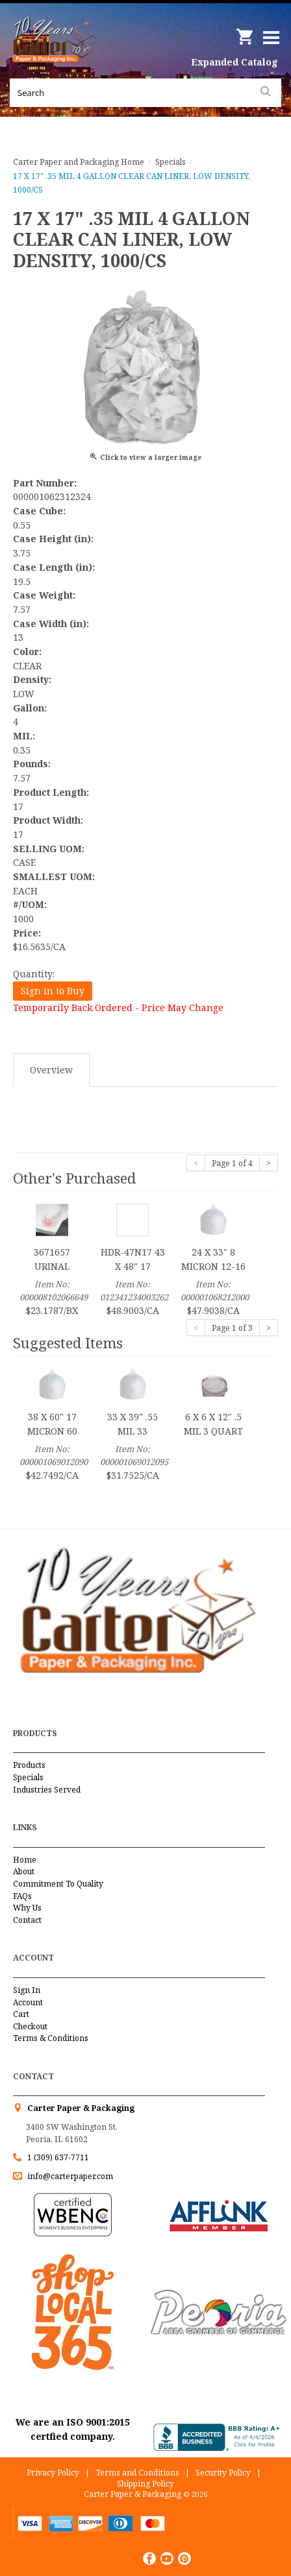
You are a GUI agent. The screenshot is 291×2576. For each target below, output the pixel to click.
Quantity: (34, 974)
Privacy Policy (53, 2472)
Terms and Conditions (137, 2472)
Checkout (30, 2026)
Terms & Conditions (50, 2038)
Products (29, 1765)
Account (28, 2002)
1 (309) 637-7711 (58, 2157)
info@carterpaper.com (69, 2176)
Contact (27, 1920)
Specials (28, 1777)
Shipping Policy (145, 2483)
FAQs (22, 1896)
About (23, 1871)
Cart (21, 2014)
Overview (51, 1070)
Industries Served (47, 1789)
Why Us (27, 1907)
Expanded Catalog (234, 62)
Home (24, 1859)
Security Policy (223, 2472)
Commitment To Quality (58, 1883)
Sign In (26, 1990)
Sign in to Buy (52, 990)
